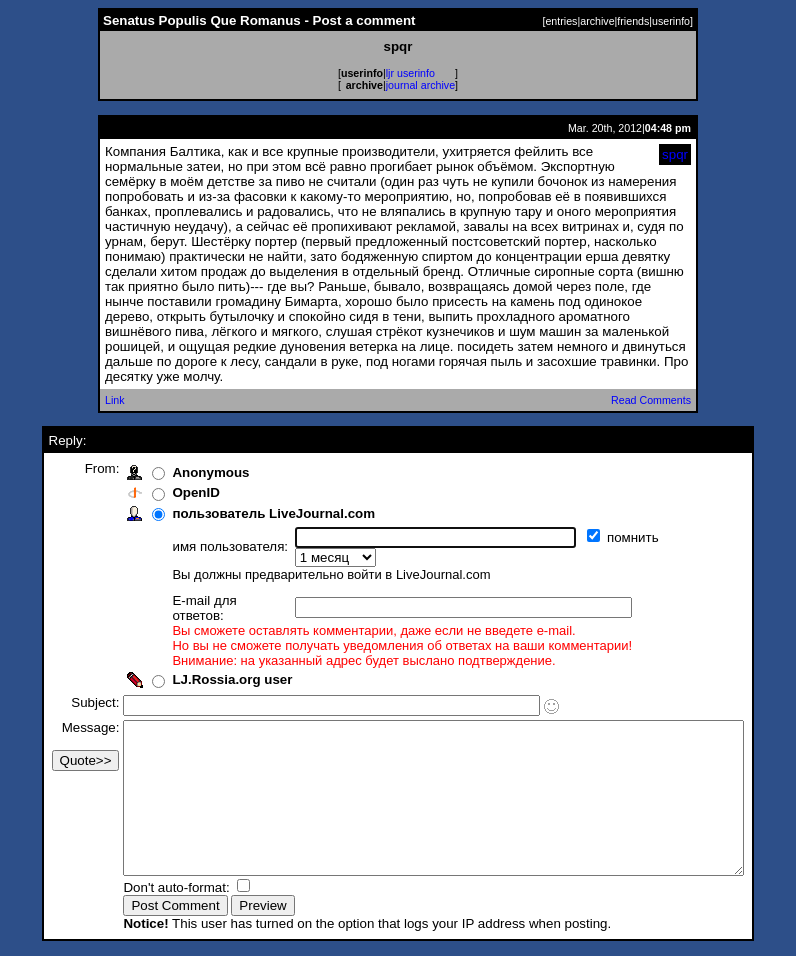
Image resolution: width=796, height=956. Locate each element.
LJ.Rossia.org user (199, 651)
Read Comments (651, 400)
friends (633, 21)
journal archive (420, 85)
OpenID (162, 492)
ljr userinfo (410, 73)
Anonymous (177, 472)
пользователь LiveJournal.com (240, 513)
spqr (675, 154)
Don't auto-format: (145, 889)
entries (561, 21)
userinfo (671, 21)
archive (597, 21)
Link (115, 400)
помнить (601, 537)
